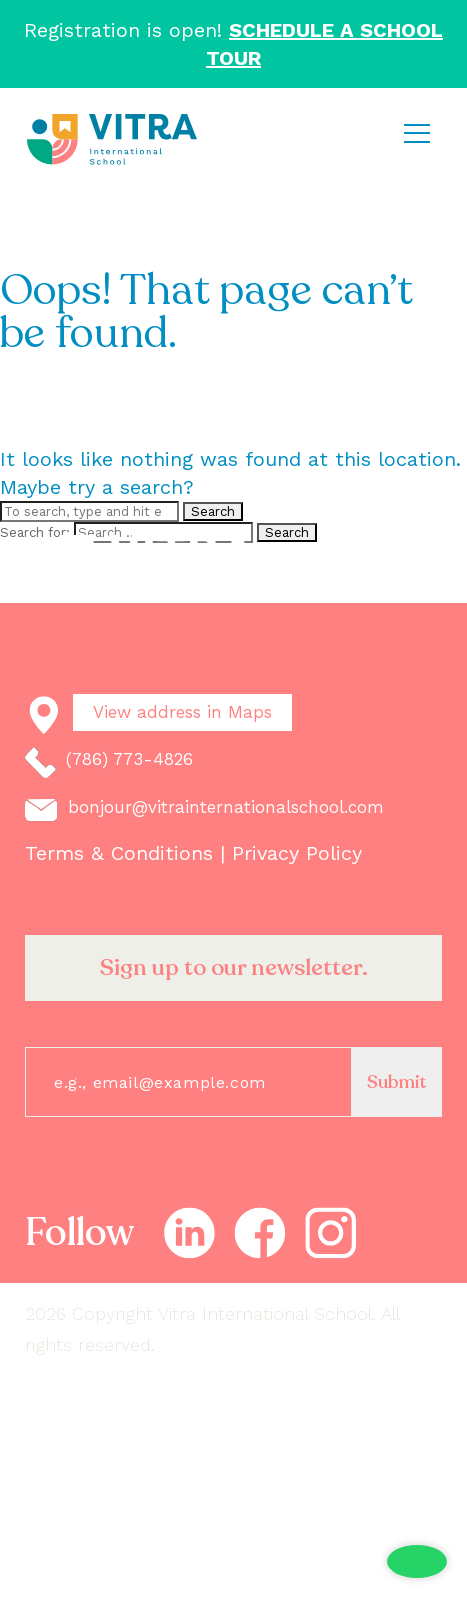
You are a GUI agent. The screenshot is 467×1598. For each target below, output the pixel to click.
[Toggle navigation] (416, 133)
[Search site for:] (89, 511)
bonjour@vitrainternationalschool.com (204, 809)
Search (213, 511)
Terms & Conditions (122, 853)
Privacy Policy (297, 853)
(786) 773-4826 (109, 763)
